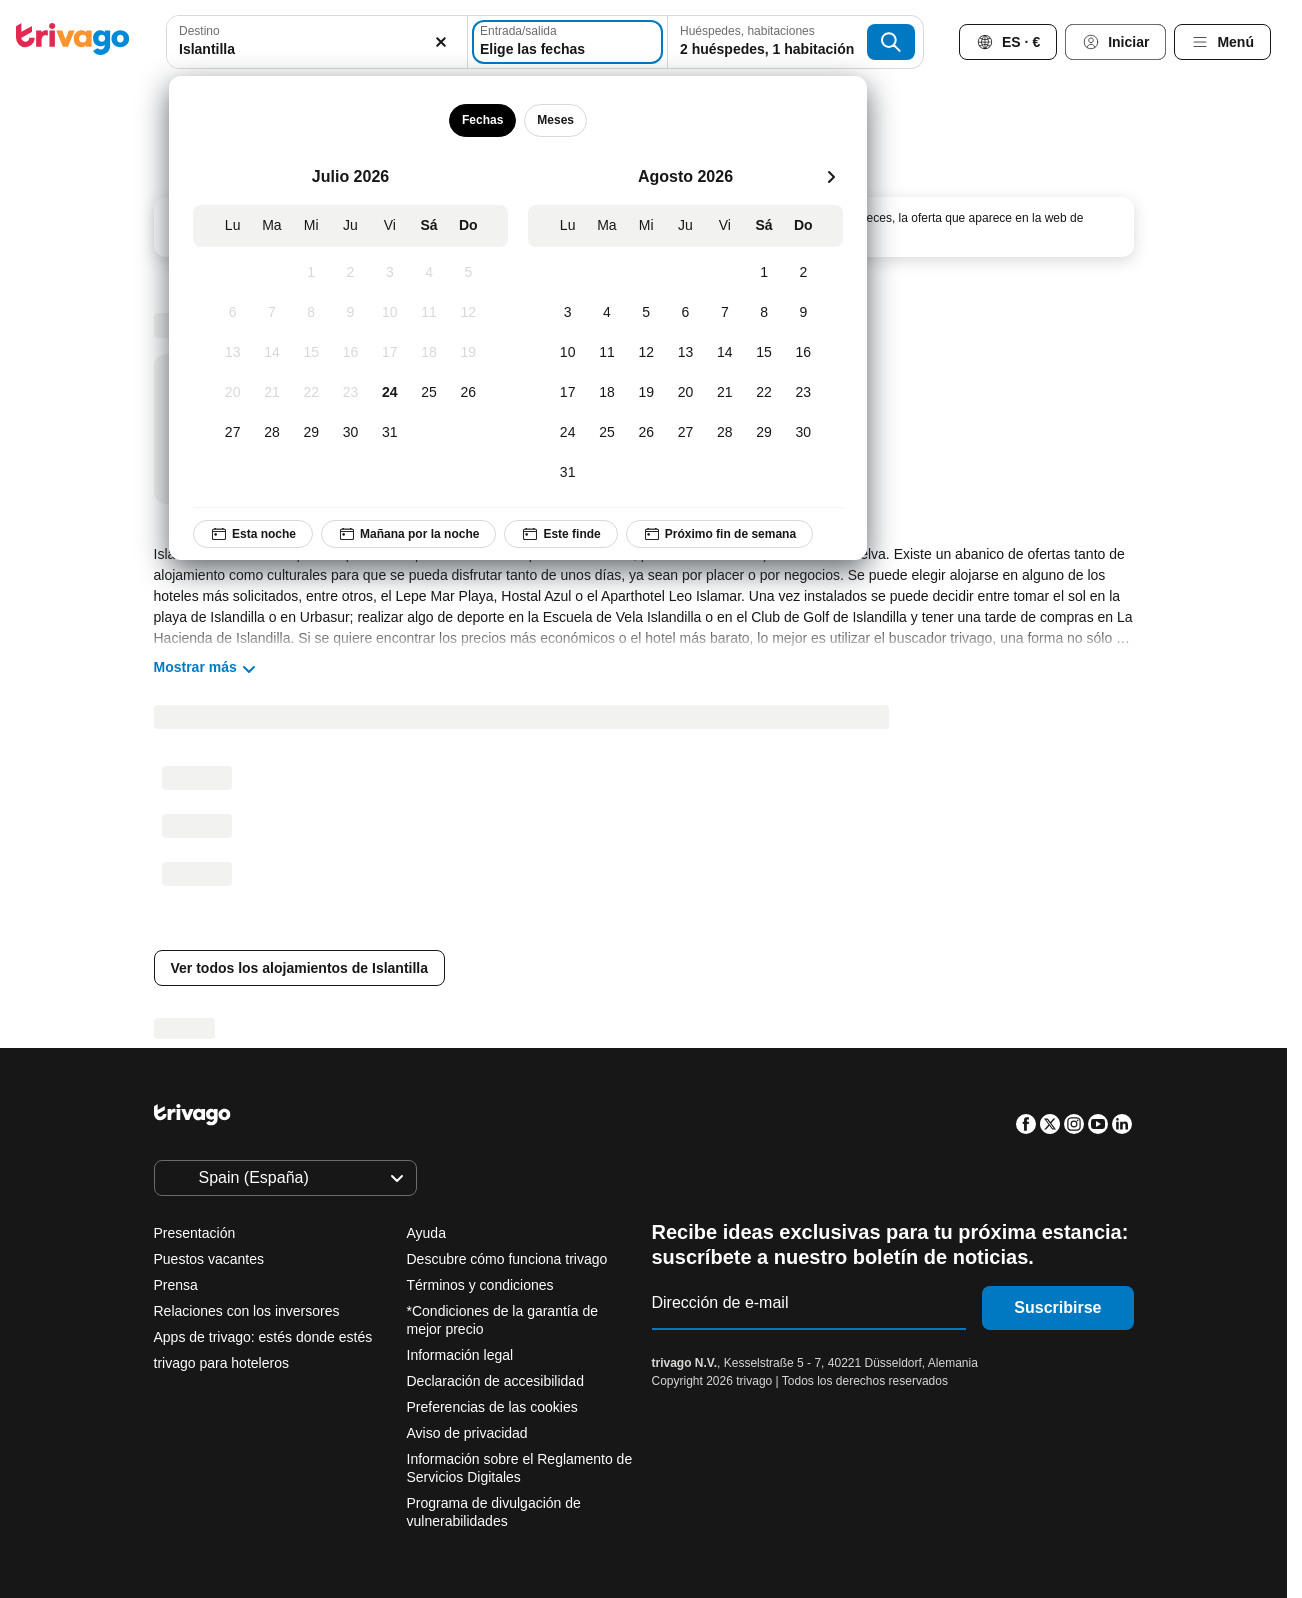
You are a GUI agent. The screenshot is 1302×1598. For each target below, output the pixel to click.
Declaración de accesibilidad (495, 1381)
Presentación (195, 1233)
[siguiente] (831, 177)
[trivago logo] (73, 42)
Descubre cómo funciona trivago (507, 1259)
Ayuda (426, 1233)
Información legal (460, 1355)
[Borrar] (441, 42)
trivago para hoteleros (221, 1363)
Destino (199, 31)
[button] (317, 42)
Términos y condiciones (480, 1285)
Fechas (481, 120)
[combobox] (317, 42)
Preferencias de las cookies (494, 1407)
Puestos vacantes (209, 1259)
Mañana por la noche (408, 534)
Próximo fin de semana (718, 534)
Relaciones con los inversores (247, 1311)
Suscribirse (1057, 1307)
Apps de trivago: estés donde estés (263, 1337)
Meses (555, 120)
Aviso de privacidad (467, 1433)
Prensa (176, 1285)
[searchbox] (317, 49)
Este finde (560, 534)
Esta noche (253, 534)
